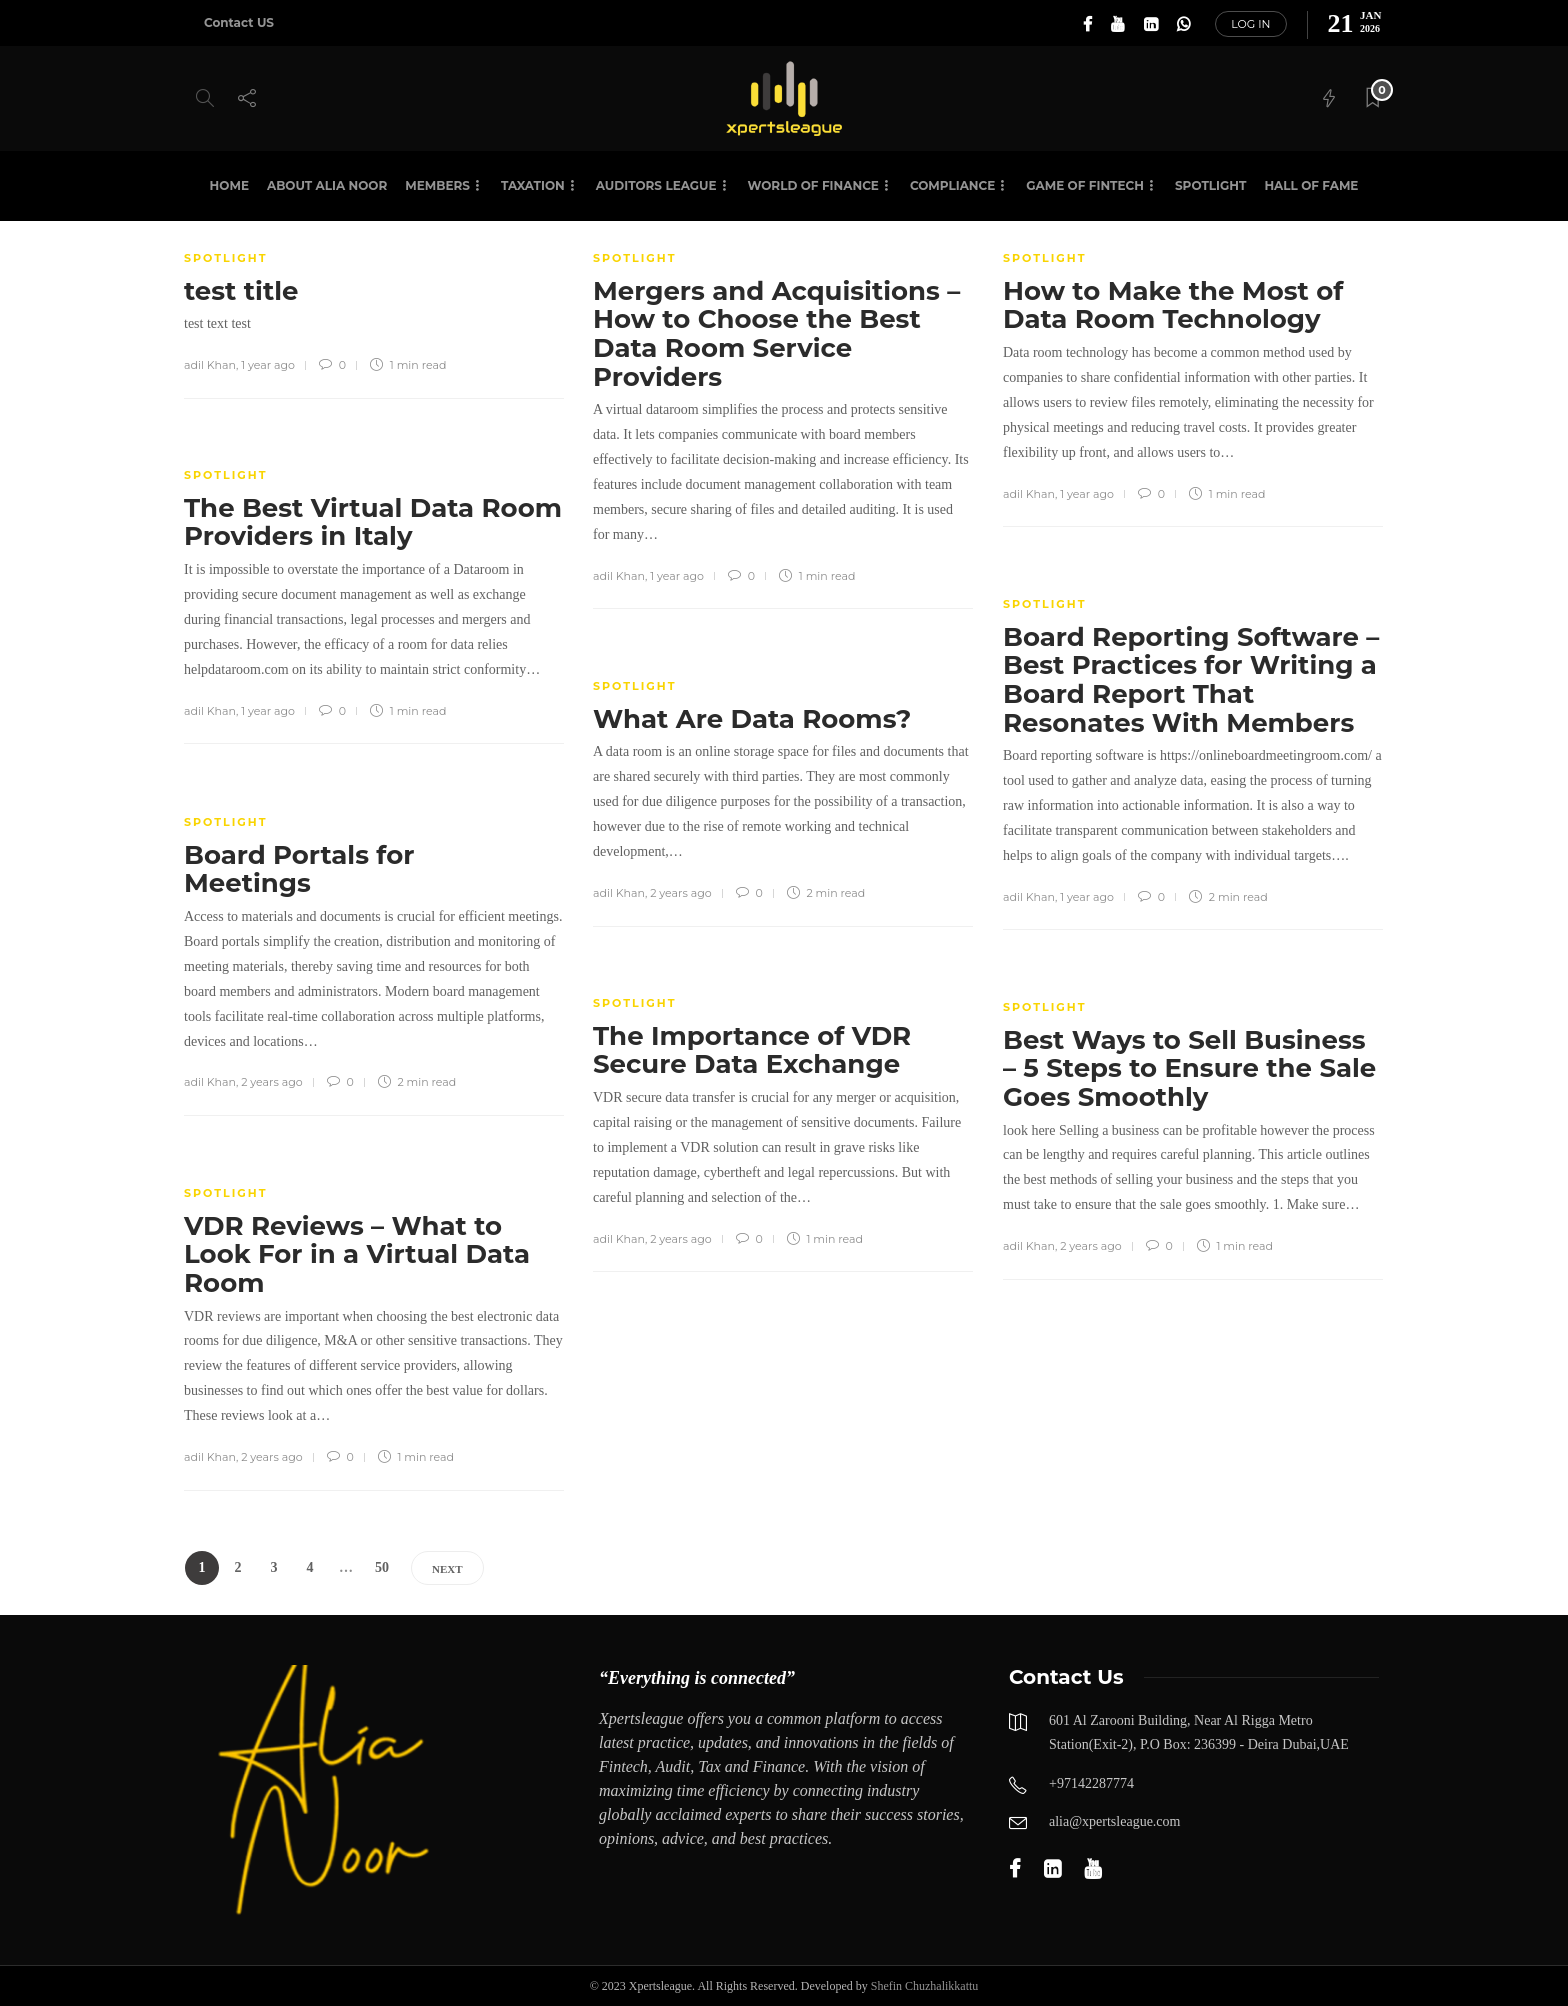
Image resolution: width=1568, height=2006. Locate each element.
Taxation (533, 185)
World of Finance (813, 185)
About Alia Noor (327, 185)
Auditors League (656, 185)
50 (382, 1567)
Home (229, 185)
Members (437, 185)
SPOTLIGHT (1210, 185)
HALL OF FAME (1311, 185)
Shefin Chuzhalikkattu (925, 1986)
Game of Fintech (1085, 185)
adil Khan (210, 365)
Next (447, 1569)
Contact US (239, 22)
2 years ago (680, 893)
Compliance (952, 185)
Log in (1250, 24)
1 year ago (268, 365)
